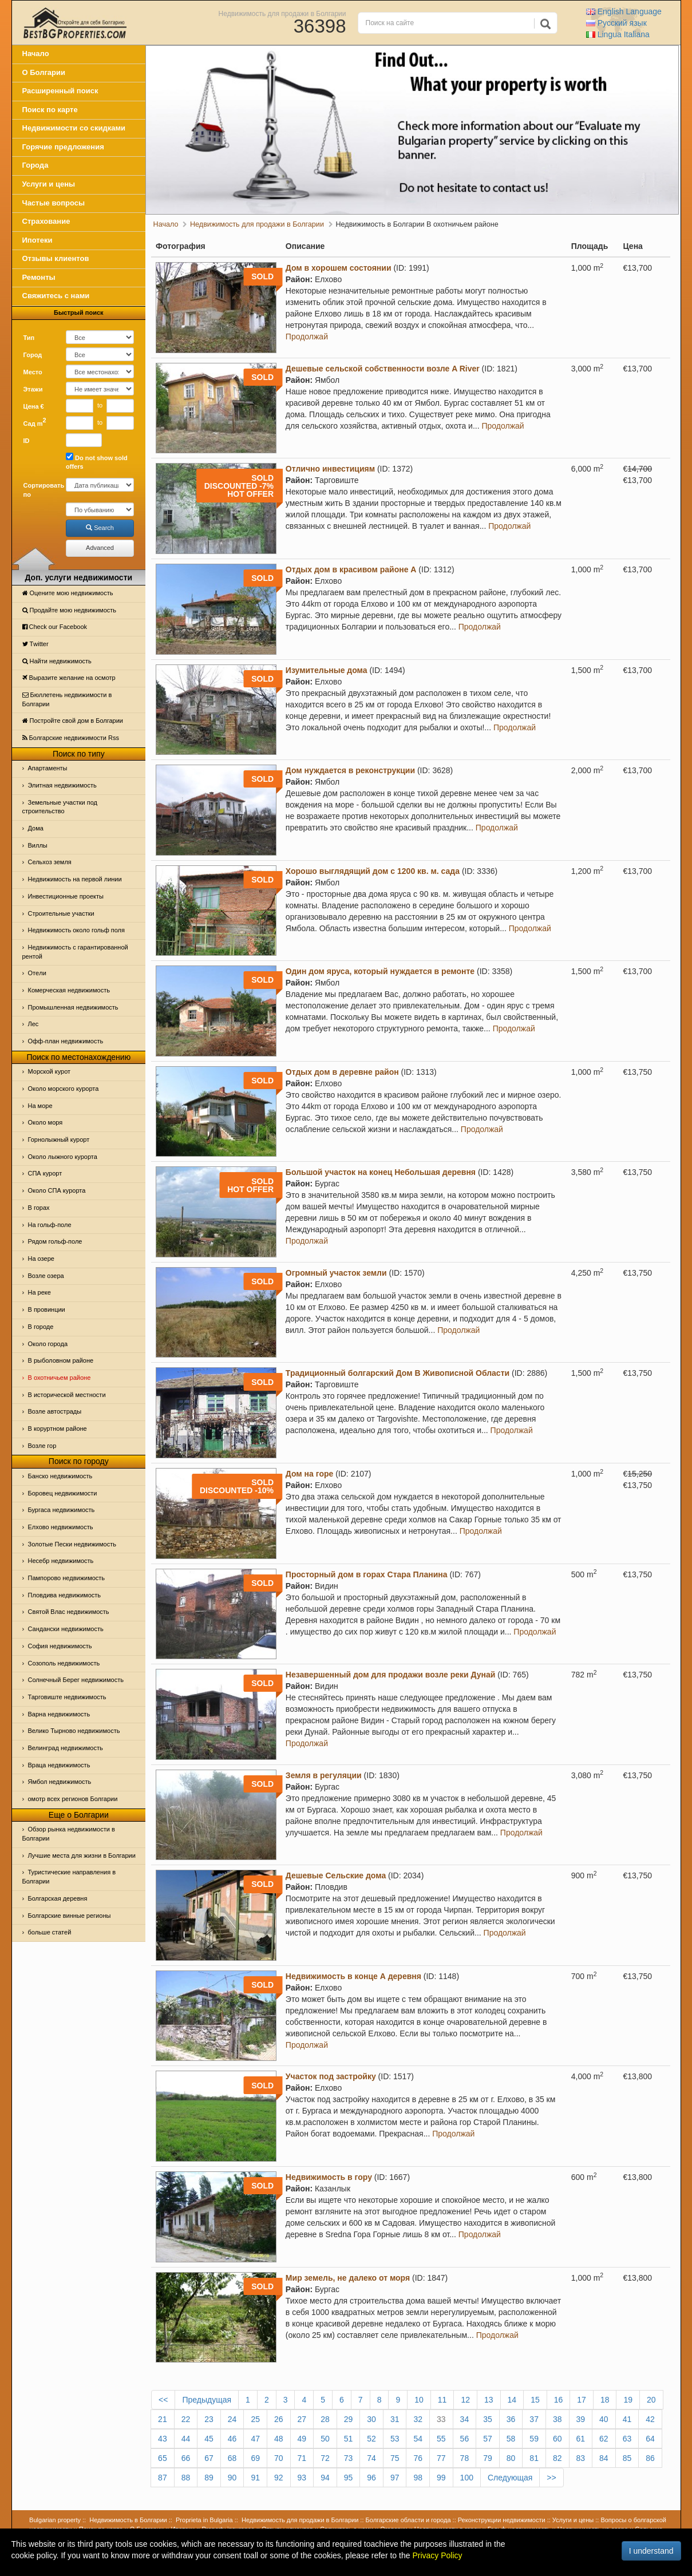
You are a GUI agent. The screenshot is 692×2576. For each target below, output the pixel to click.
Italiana (618, 34)
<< (163, 2399)
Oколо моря (45, 1122)
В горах (39, 1207)
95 (348, 2477)
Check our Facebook (55, 626)
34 (464, 2419)
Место (32, 372)
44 (186, 2438)
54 (417, 2438)
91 (255, 2477)
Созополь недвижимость (64, 1663)
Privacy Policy (437, 2555)
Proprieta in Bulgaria (204, 2519)
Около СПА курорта (57, 1190)
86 (650, 2458)
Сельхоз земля (50, 861)
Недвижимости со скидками (74, 128)
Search (100, 527)
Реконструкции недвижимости (501, 2519)
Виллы (38, 845)
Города (35, 165)
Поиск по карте (50, 109)
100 (466, 2477)
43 (162, 2438)
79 (487, 2458)
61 (581, 2438)
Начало (35, 53)
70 (278, 2458)
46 (232, 2438)
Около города (48, 1343)
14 (512, 2399)
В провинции (46, 1309)
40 (603, 2419)
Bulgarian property (55, 2519)
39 (581, 2419)
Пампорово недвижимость (66, 1577)
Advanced (100, 547)
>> (551, 2477)
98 (417, 2477)
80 (511, 2458)
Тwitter (35, 643)
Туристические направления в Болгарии (69, 1877)
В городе (41, 1326)
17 (581, 2399)
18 (605, 2399)
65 (162, 2458)
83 (581, 2458)
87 (162, 2477)
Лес (33, 1023)
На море (40, 1105)
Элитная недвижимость (62, 785)
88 (186, 2477)
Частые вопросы (53, 203)
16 (558, 2399)
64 (650, 2438)
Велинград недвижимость (65, 1747)
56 (464, 2438)
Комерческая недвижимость (69, 990)
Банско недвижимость (60, 1476)
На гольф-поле (50, 1224)
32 (417, 2419)
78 (464, 2458)
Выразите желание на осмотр (69, 677)
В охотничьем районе (59, 1377)
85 (627, 2458)
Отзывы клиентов (55, 258)
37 (534, 2419)
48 (278, 2438)
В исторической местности (67, 1394)
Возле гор (42, 1445)
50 (325, 2438)
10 (419, 2399)
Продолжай (307, 336)
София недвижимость (60, 1646)
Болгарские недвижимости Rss (70, 737)
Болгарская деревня (58, 1898)
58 (511, 2438)
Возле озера (46, 1275)
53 (395, 2438)
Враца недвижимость (59, 1765)
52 (371, 2438)
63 (627, 2438)
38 (557, 2419)
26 (278, 2419)
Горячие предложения (63, 147)
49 (302, 2438)
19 (627, 2399)
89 (208, 2477)
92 (278, 2477)
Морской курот (49, 1071)
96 (371, 2477)
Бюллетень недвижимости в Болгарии (67, 699)
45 (208, 2438)
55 (441, 2438)
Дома (36, 828)
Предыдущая (206, 2399)
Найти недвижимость (57, 661)
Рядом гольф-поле (55, 1241)
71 (302, 2458)
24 (232, 2419)
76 (417, 2458)
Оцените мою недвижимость (67, 592)
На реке (39, 1292)
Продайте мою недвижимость (69, 610)
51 (348, 2438)
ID (26, 440)
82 (557, 2458)
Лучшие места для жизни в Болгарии (82, 1855)
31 (395, 2419)
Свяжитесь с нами (56, 295)
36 (511, 2419)
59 (534, 2438)
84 (603, 2458)
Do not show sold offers (97, 461)
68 (232, 2458)
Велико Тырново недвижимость (74, 1730)
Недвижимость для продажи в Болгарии (282, 13)
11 (442, 2399)
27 (302, 2419)
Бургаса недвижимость (61, 1509)
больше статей (50, 1932)
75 (395, 2458)
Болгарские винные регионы (69, 1915)
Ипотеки (37, 240)
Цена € (33, 406)
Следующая (510, 2477)
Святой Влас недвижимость (68, 1611)
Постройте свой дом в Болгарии (73, 720)
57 (487, 2438)
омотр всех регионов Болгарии (73, 1798)
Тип (29, 337)
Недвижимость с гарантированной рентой (75, 952)
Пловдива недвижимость (64, 1595)
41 (627, 2419)
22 (186, 2419)
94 (325, 2477)
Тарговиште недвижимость (67, 1696)
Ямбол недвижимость (60, 1781)
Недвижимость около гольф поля (76, 930)
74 (371, 2458)
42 (650, 2419)
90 (232, 2477)
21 (162, 2419)
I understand (651, 2550)
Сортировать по (40, 490)
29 (348, 2419)
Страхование (46, 221)
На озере (41, 1258)
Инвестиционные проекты (66, 896)
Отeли (37, 973)
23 (208, 2419)
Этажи (33, 389)
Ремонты (39, 277)
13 (488, 2399)
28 (325, 2419)
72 (325, 2458)
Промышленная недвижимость (73, 1007)
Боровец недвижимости (62, 1493)
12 (465, 2399)
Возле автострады (55, 1411)
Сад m (34, 422)
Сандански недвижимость (66, 1628)
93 (302, 2477)
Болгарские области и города (408, 2519)
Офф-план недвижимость (66, 1041)
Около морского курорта (63, 1088)
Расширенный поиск (60, 90)
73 (348, 2458)
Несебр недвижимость (61, 1560)
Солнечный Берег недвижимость (76, 1679)
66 (186, 2458)
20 (651, 2399)
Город (32, 354)
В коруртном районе (57, 1428)
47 (255, 2438)
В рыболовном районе (61, 1360)
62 (603, 2438)
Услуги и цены (49, 184)
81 (534, 2458)
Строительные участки (61, 913)
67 (208, 2458)
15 (535, 2399)
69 (255, 2458)
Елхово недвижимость (60, 1527)
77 (441, 2458)
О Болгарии (44, 72)
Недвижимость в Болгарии (128, 2519)
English (624, 11)
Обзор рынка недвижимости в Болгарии (68, 1834)
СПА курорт (45, 1173)
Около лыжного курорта (62, 1156)
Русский (616, 22)
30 (371, 2419)
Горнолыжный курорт (59, 1139)
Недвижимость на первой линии (75, 879)
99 (441, 2477)
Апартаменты (48, 768)
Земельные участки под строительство (60, 807)
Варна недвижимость (59, 1714)
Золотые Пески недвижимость (72, 1544)
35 (487, 2419)
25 (255, 2419)
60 (557, 2438)
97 (395, 2477)
